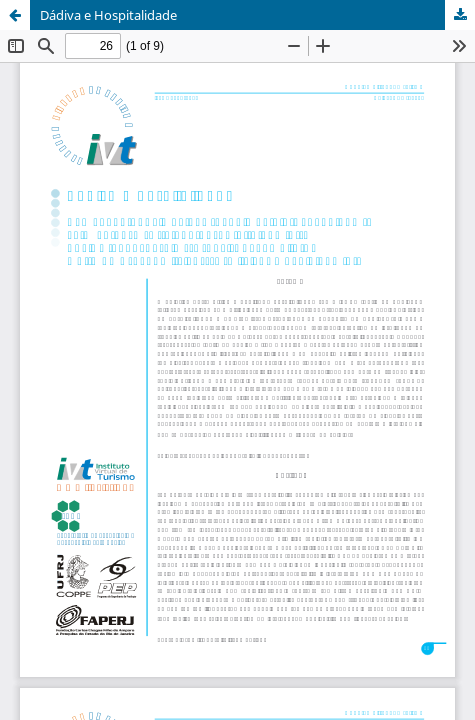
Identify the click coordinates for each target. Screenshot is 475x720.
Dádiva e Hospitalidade (108, 15)
